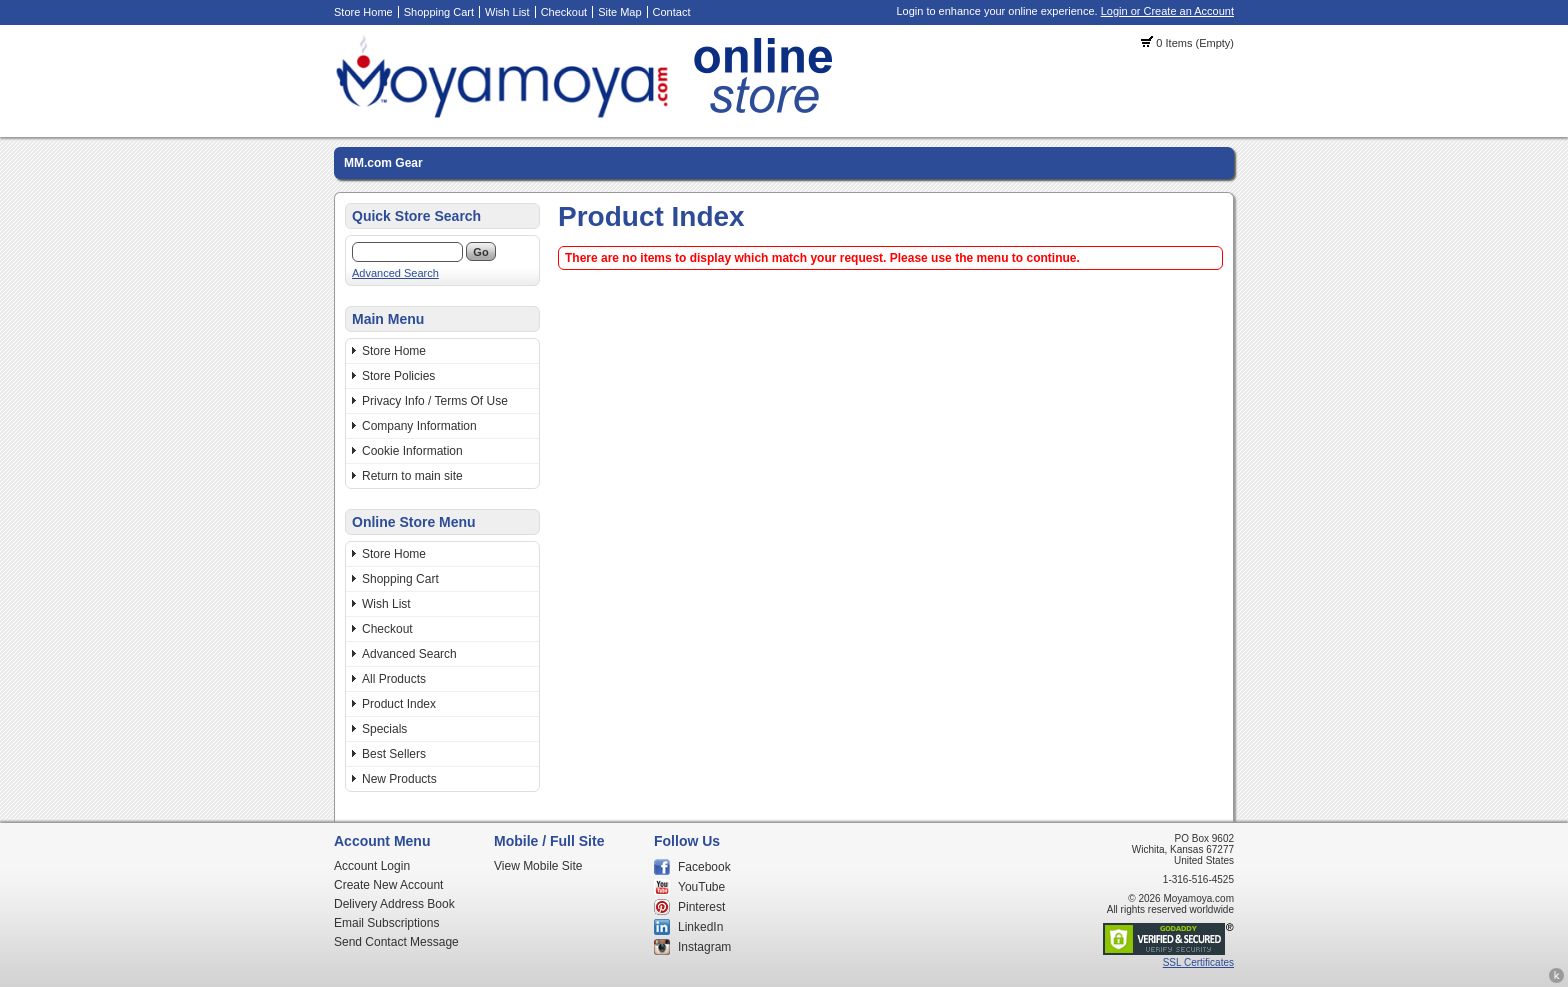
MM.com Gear (383, 163)
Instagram (704, 947)
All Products (394, 679)
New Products (399, 779)
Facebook (704, 867)
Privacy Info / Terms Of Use (435, 401)
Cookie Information (412, 451)
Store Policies (398, 376)
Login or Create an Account (1167, 11)
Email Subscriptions (386, 923)
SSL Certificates (1198, 962)
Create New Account (388, 885)
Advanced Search (395, 273)
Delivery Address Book (394, 904)
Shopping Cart (439, 12)
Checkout (564, 12)
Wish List (507, 12)
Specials (384, 729)
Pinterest (701, 907)
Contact (672, 12)
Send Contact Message (396, 942)
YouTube (701, 887)
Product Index (399, 704)
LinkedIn (700, 927)
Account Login (372, 866)
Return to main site (412, 476)
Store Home (363, 12)
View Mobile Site (538, 866)
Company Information (419, 426)
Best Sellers (394, 754)
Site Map (619, 12)
